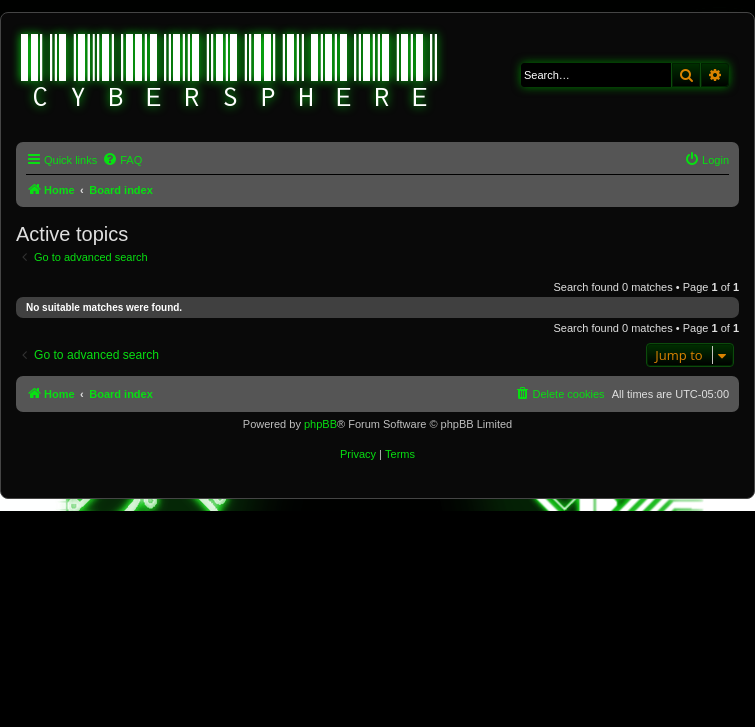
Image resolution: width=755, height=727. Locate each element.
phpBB (320, 424)
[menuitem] (122, 160)
